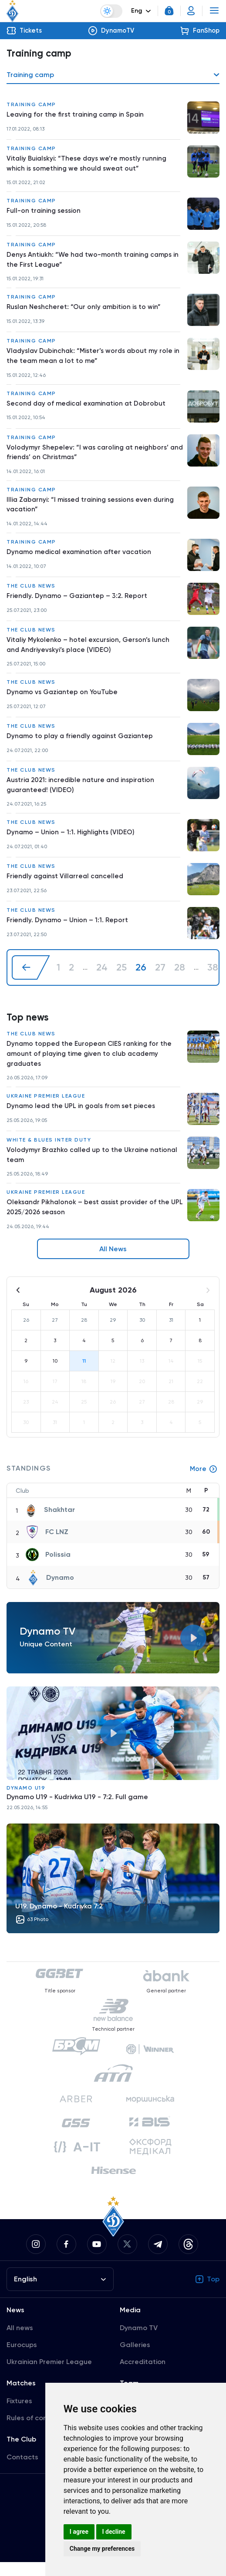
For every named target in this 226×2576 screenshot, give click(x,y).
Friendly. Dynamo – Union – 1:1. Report (68, 929)
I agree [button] (79, 2531)
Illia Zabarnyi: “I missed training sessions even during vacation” (93, 510)
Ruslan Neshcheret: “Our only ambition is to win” (85, 310)
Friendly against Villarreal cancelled (67, 885)
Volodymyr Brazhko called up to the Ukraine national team (94, 1166)
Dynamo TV (139, 2342)
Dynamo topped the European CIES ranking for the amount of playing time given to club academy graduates (91, 1063)
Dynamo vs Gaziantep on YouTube (64, 700)
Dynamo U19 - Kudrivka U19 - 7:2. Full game (77, 1810)
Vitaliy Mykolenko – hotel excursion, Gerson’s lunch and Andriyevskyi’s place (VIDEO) (89, 651)
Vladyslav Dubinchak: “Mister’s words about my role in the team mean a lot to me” (92, 359)
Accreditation (142, 2375)
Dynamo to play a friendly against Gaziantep (82, 744)
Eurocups (22, 2358)
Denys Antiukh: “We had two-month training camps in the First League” (95, 261)
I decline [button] (113, 2531)
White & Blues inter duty (49, 1151)
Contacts (22, 2471)
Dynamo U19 (26, 1801)
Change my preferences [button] (102, 2548)
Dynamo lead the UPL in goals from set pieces (83, 1117)
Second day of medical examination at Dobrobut (88, 407)
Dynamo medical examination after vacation (81, 558)
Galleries (135, 2358)
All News (113, 1262)
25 (121, 976)
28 (179, 976)
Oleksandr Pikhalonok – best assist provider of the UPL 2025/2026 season (90, 1220)
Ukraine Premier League (46, 1107)
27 (160, 976)
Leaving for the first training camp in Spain (77, 115)
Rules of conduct (35, 2432)
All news (20, 2342)
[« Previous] (31, 976)
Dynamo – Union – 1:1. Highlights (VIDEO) (72, 841)
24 (102, 976)
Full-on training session (45, 212)
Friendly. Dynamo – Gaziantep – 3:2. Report (79, 602)
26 (140, 976)
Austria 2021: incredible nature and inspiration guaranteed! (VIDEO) (83, 793)
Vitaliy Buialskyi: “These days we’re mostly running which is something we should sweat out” (89, 164)
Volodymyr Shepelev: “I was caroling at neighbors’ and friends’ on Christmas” (89, 456)
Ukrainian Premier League (49, 2375)
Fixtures (19, 2415)
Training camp (31, 105)
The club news (31, 592)
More (203, 1482)
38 (212, 976)
